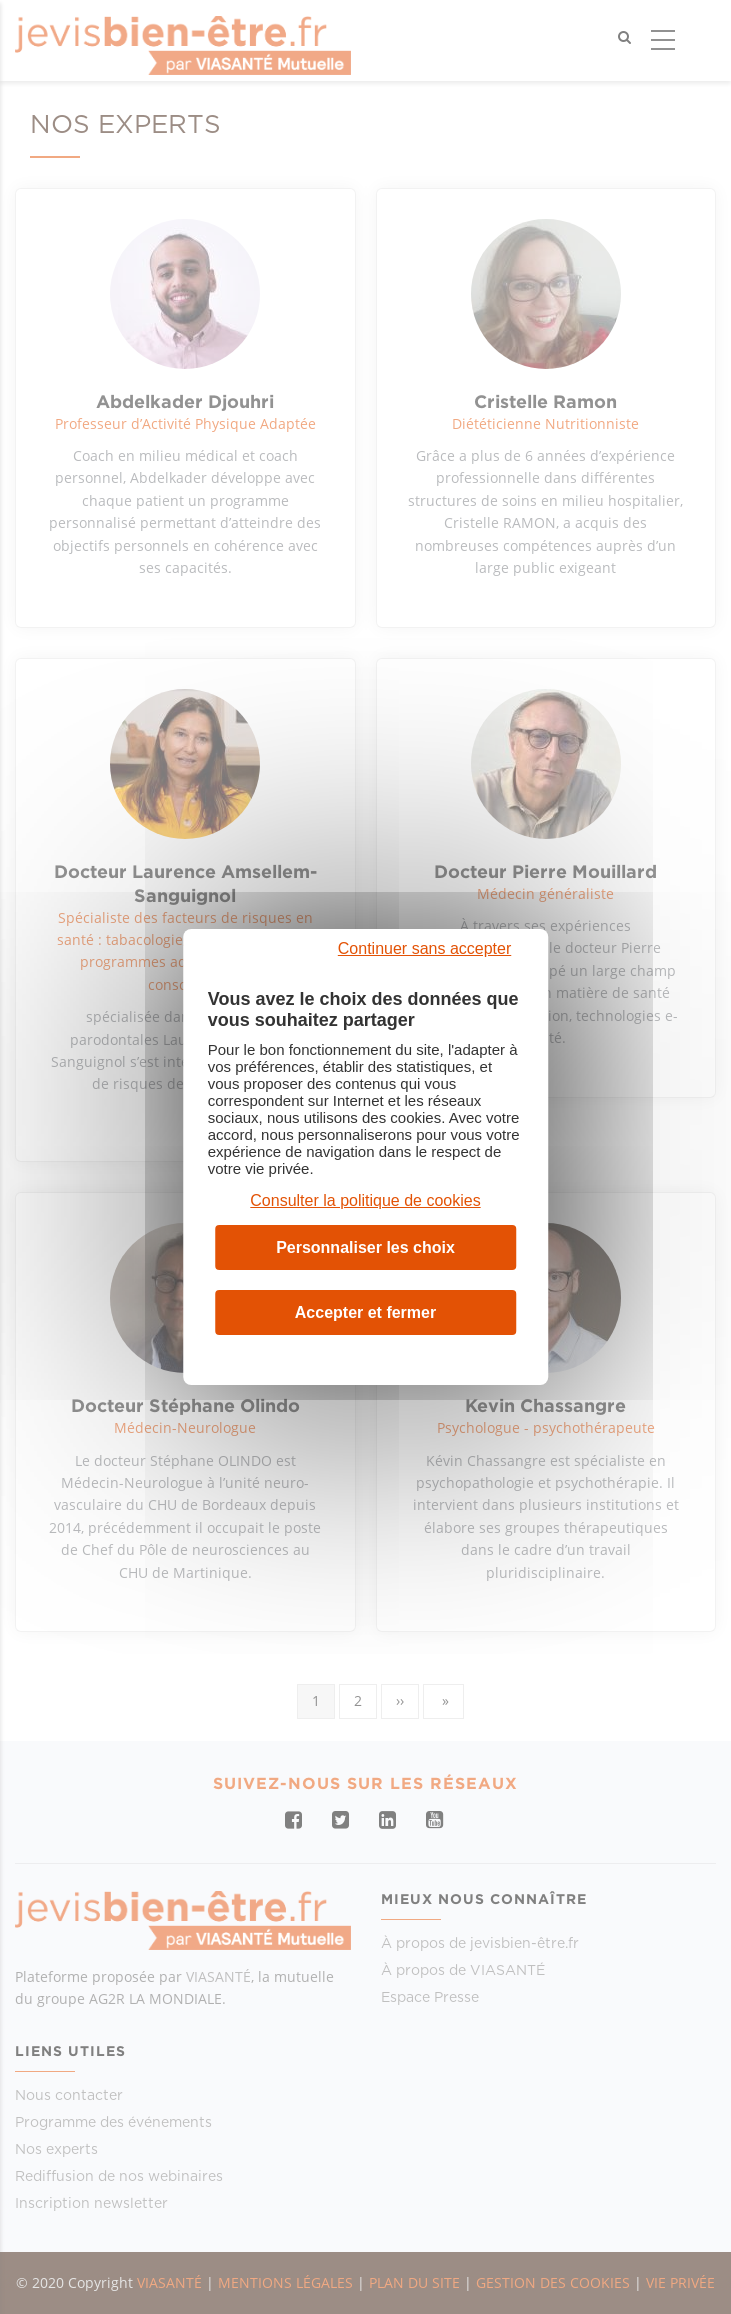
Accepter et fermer (365, 1312)
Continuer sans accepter (424, 948)
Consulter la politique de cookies (365, 1200)
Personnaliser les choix (365, 1247)
